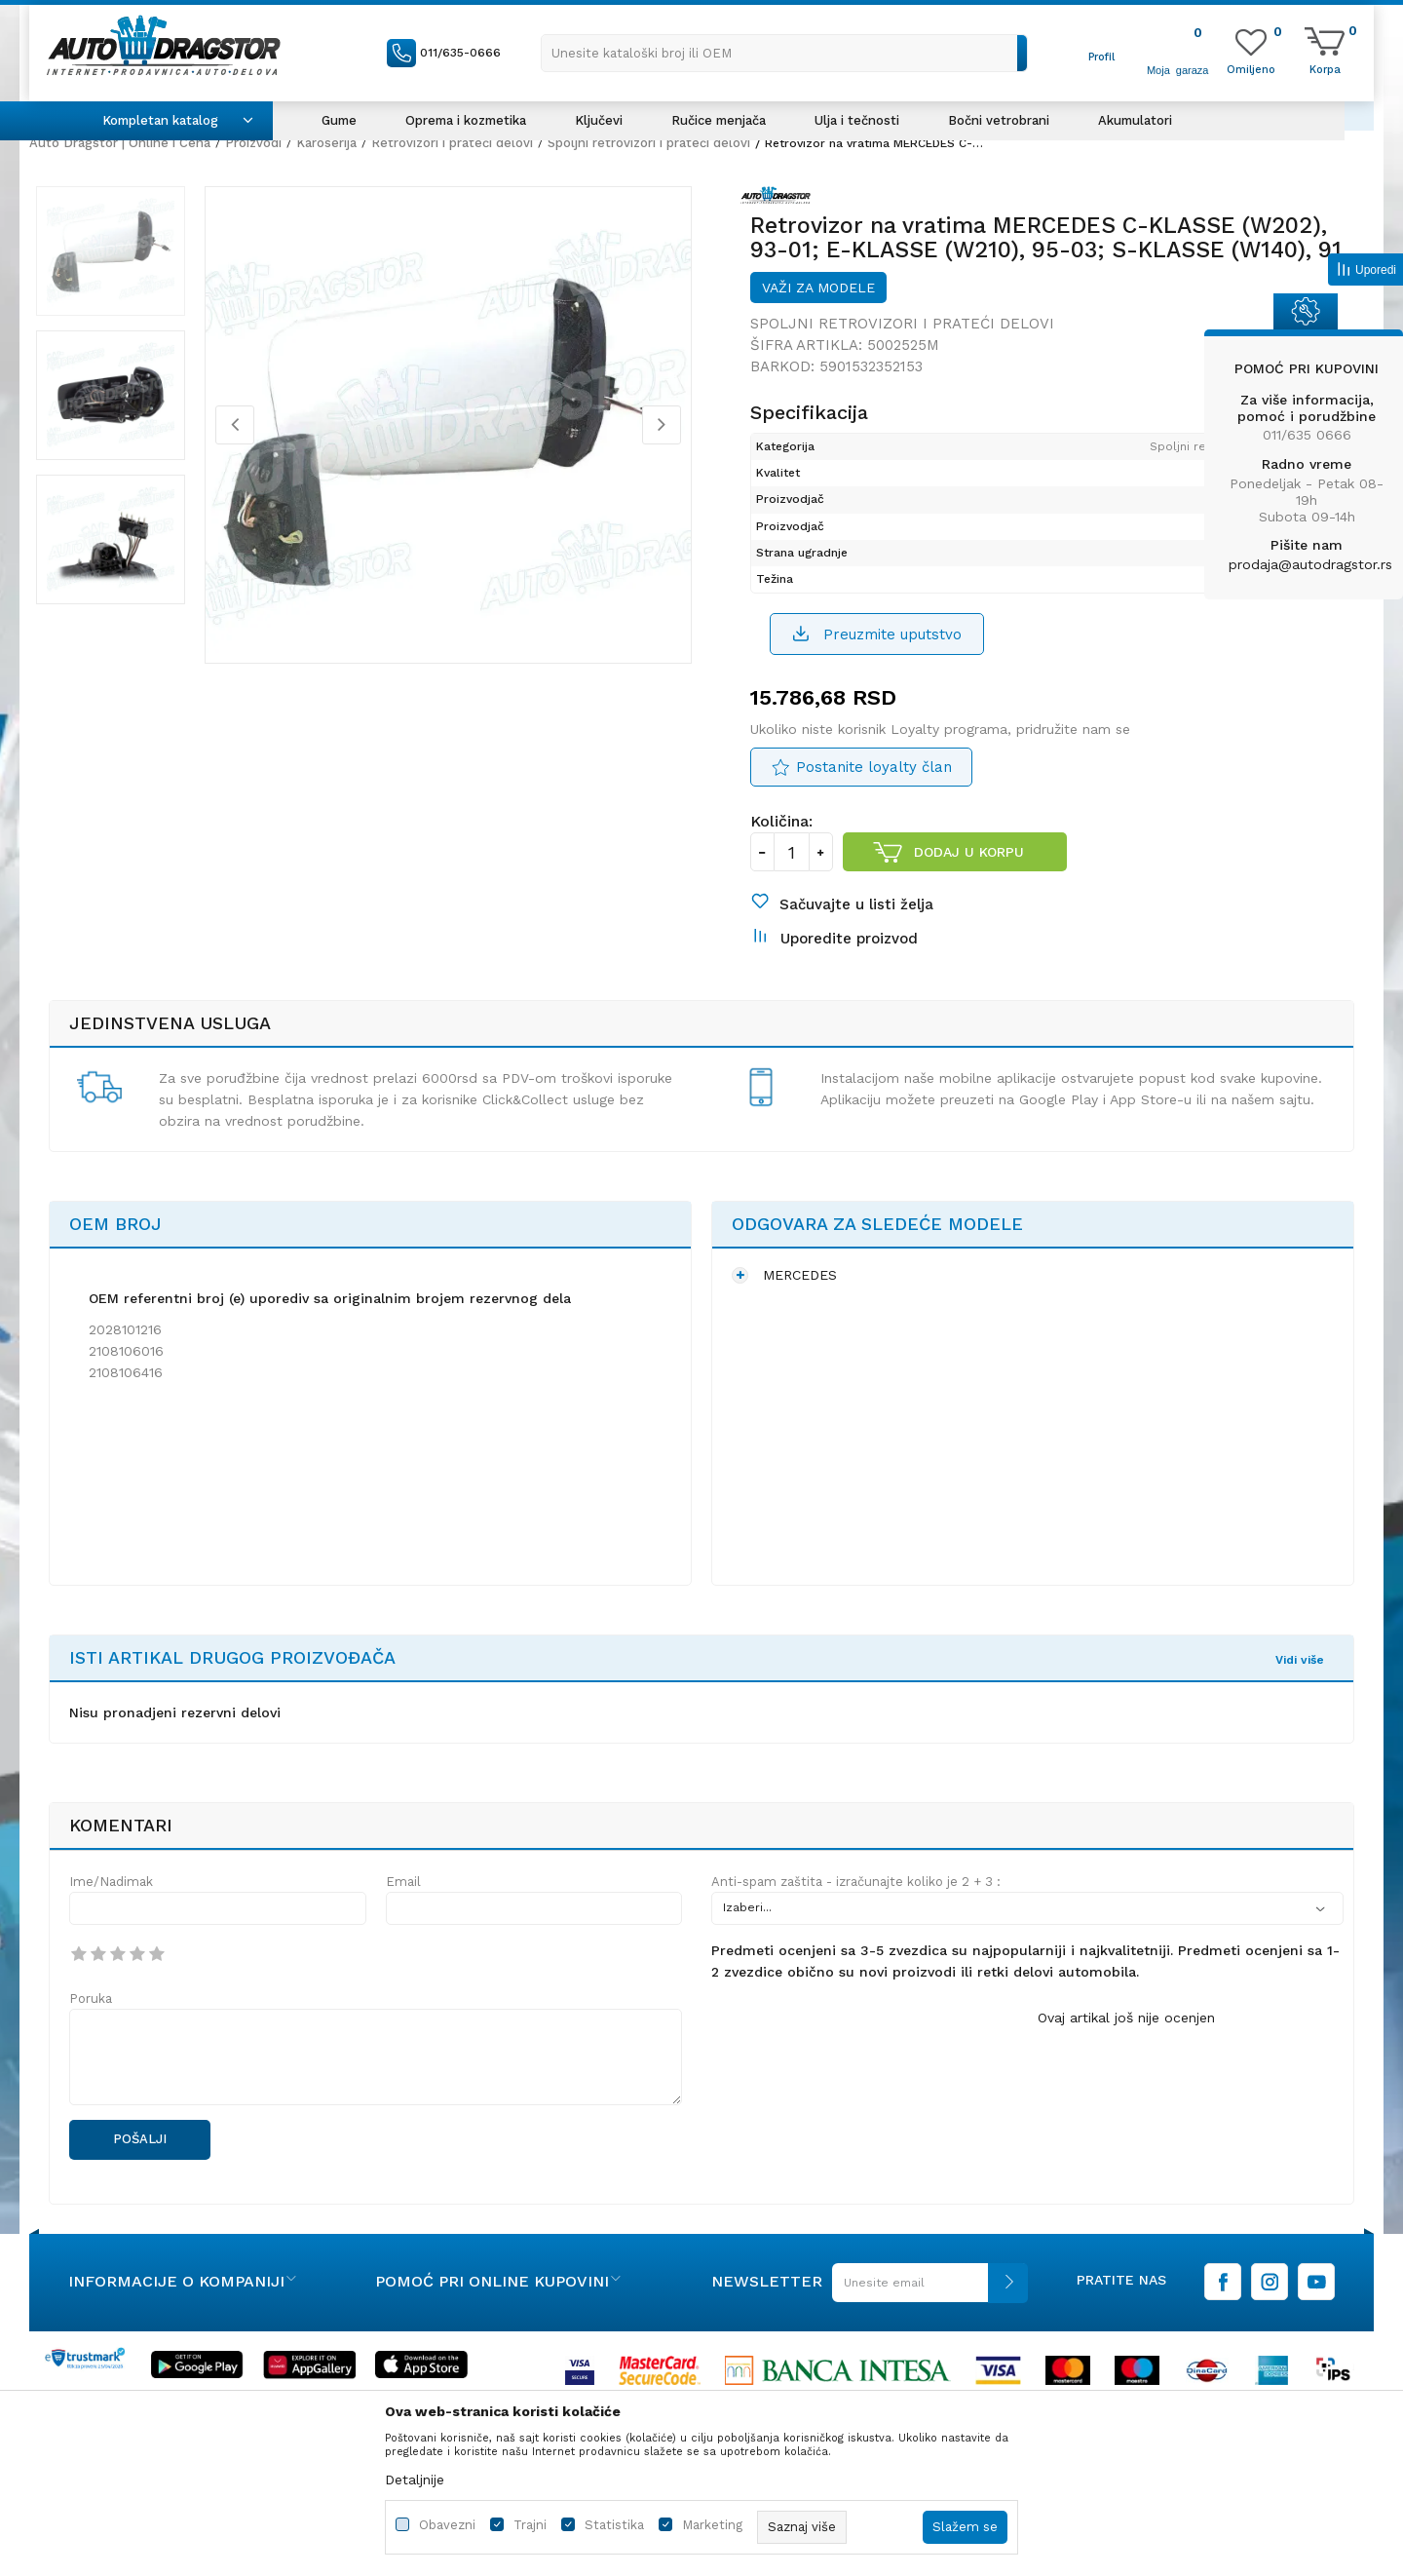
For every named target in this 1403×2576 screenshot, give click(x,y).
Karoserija (326, 142)
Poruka (90, 2030)
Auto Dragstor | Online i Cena (119, 142)
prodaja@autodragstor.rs (1310, 564)
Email (403, 1913)
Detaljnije (414, 2479)
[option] (122, 262)
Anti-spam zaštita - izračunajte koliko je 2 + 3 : (856, 1913)
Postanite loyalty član (874, 784)
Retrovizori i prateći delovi (452, 142)
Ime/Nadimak (111, 1913)
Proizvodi (253, 142)
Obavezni (447, 2525)
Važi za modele (818, 301)
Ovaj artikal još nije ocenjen (1126, 2049)
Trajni (530, 2525)
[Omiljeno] (1251, 68)
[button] (784, 53)
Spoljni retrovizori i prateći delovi (649, 142)
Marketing (712, 2525)
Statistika (614, 2525)
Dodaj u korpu (970, 869)
